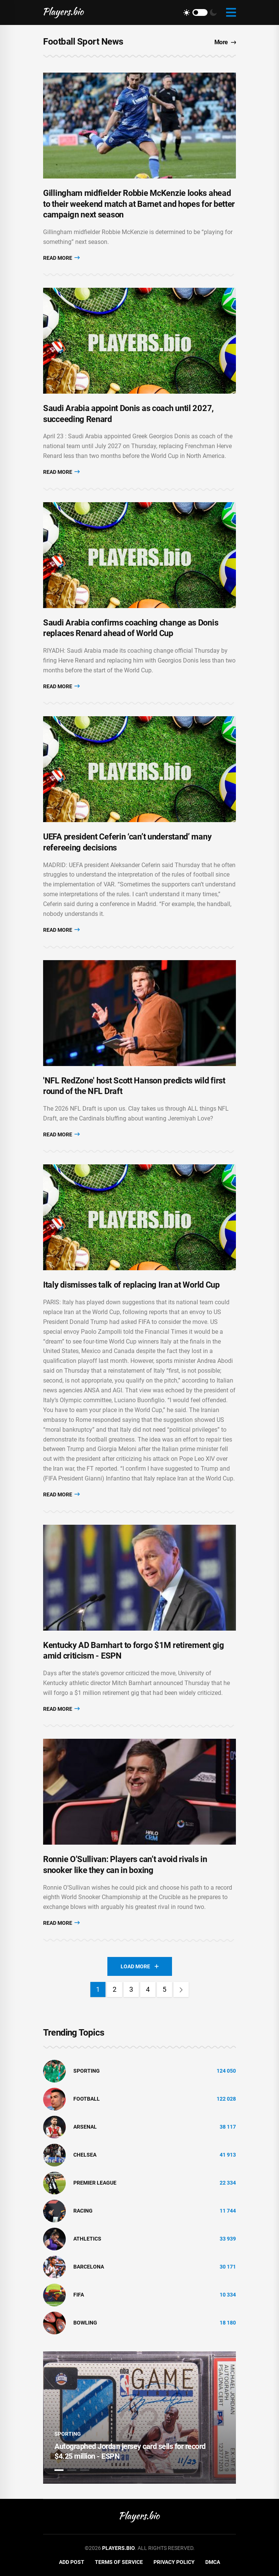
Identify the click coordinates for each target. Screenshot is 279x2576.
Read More (61, 257)
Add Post (71, 2562)
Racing (83, 2211)
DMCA (212, 2562)
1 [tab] (59, 2470)
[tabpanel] (139, 2417)
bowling (85, 2323)
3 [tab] (84, 2470)
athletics (87, 2239)
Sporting (86, 2071)
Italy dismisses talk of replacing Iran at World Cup (131, 1285)
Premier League (94, 2183)
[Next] (181, 1989)
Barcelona (88, 2267)
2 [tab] (71, 2470)
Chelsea (84, 2155)
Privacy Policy (174, 2562)
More (225, 42)
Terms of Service (119, 2562)
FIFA (78, 2295)
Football (86, 2099)
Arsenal (85, 2127)
